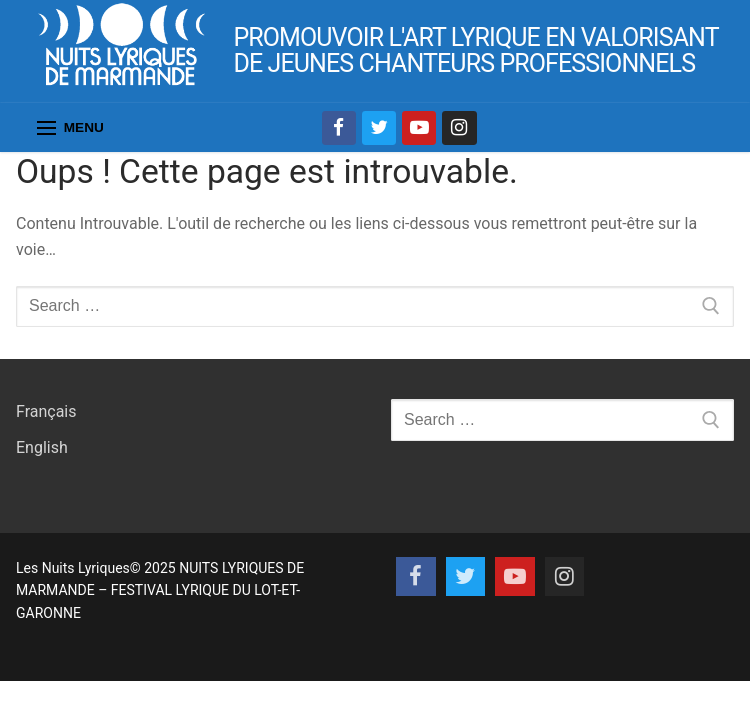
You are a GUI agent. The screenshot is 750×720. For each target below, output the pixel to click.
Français (46, 411)
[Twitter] (379, 128)
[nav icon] (70, 128)
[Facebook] (339, 128)
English (42, 447)
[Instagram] (459, 128)
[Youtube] (419, 128)
